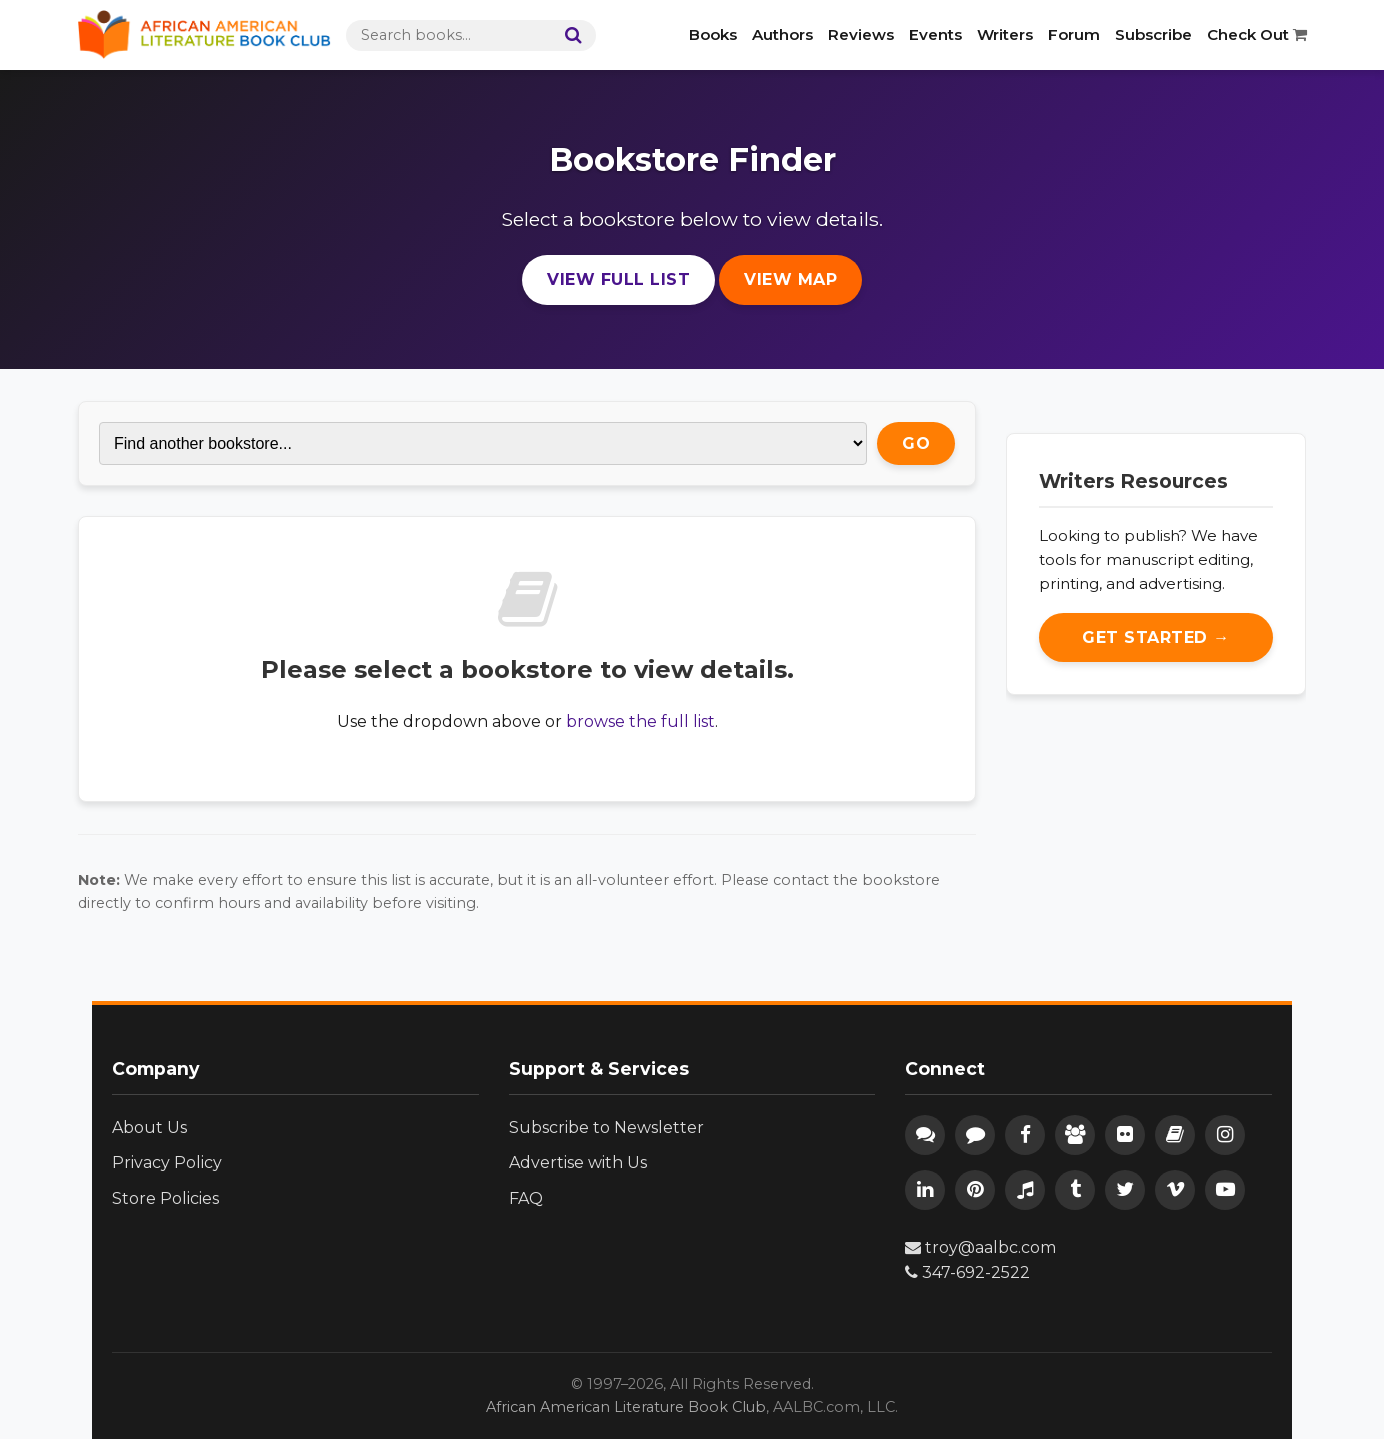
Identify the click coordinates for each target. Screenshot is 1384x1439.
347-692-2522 (967, 1272)
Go (916, 443)
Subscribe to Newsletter (606, 1127)
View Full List (618, 279)
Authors (782, 34)
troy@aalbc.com (980, 1247)
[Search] (569, 35)
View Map (790, 279)
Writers (1005, 34)
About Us (149, 1127)
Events (935, 34)
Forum (1074, 34)
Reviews (861, 34)
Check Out (1257, 34)
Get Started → (1156, 637)
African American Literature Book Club (626, 1407)
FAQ (526, 1198)
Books (713, 34)
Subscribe (1153, 34)
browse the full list (640, 721)
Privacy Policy (167, 1162)
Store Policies (165, 1198)
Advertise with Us (578, 1162)
